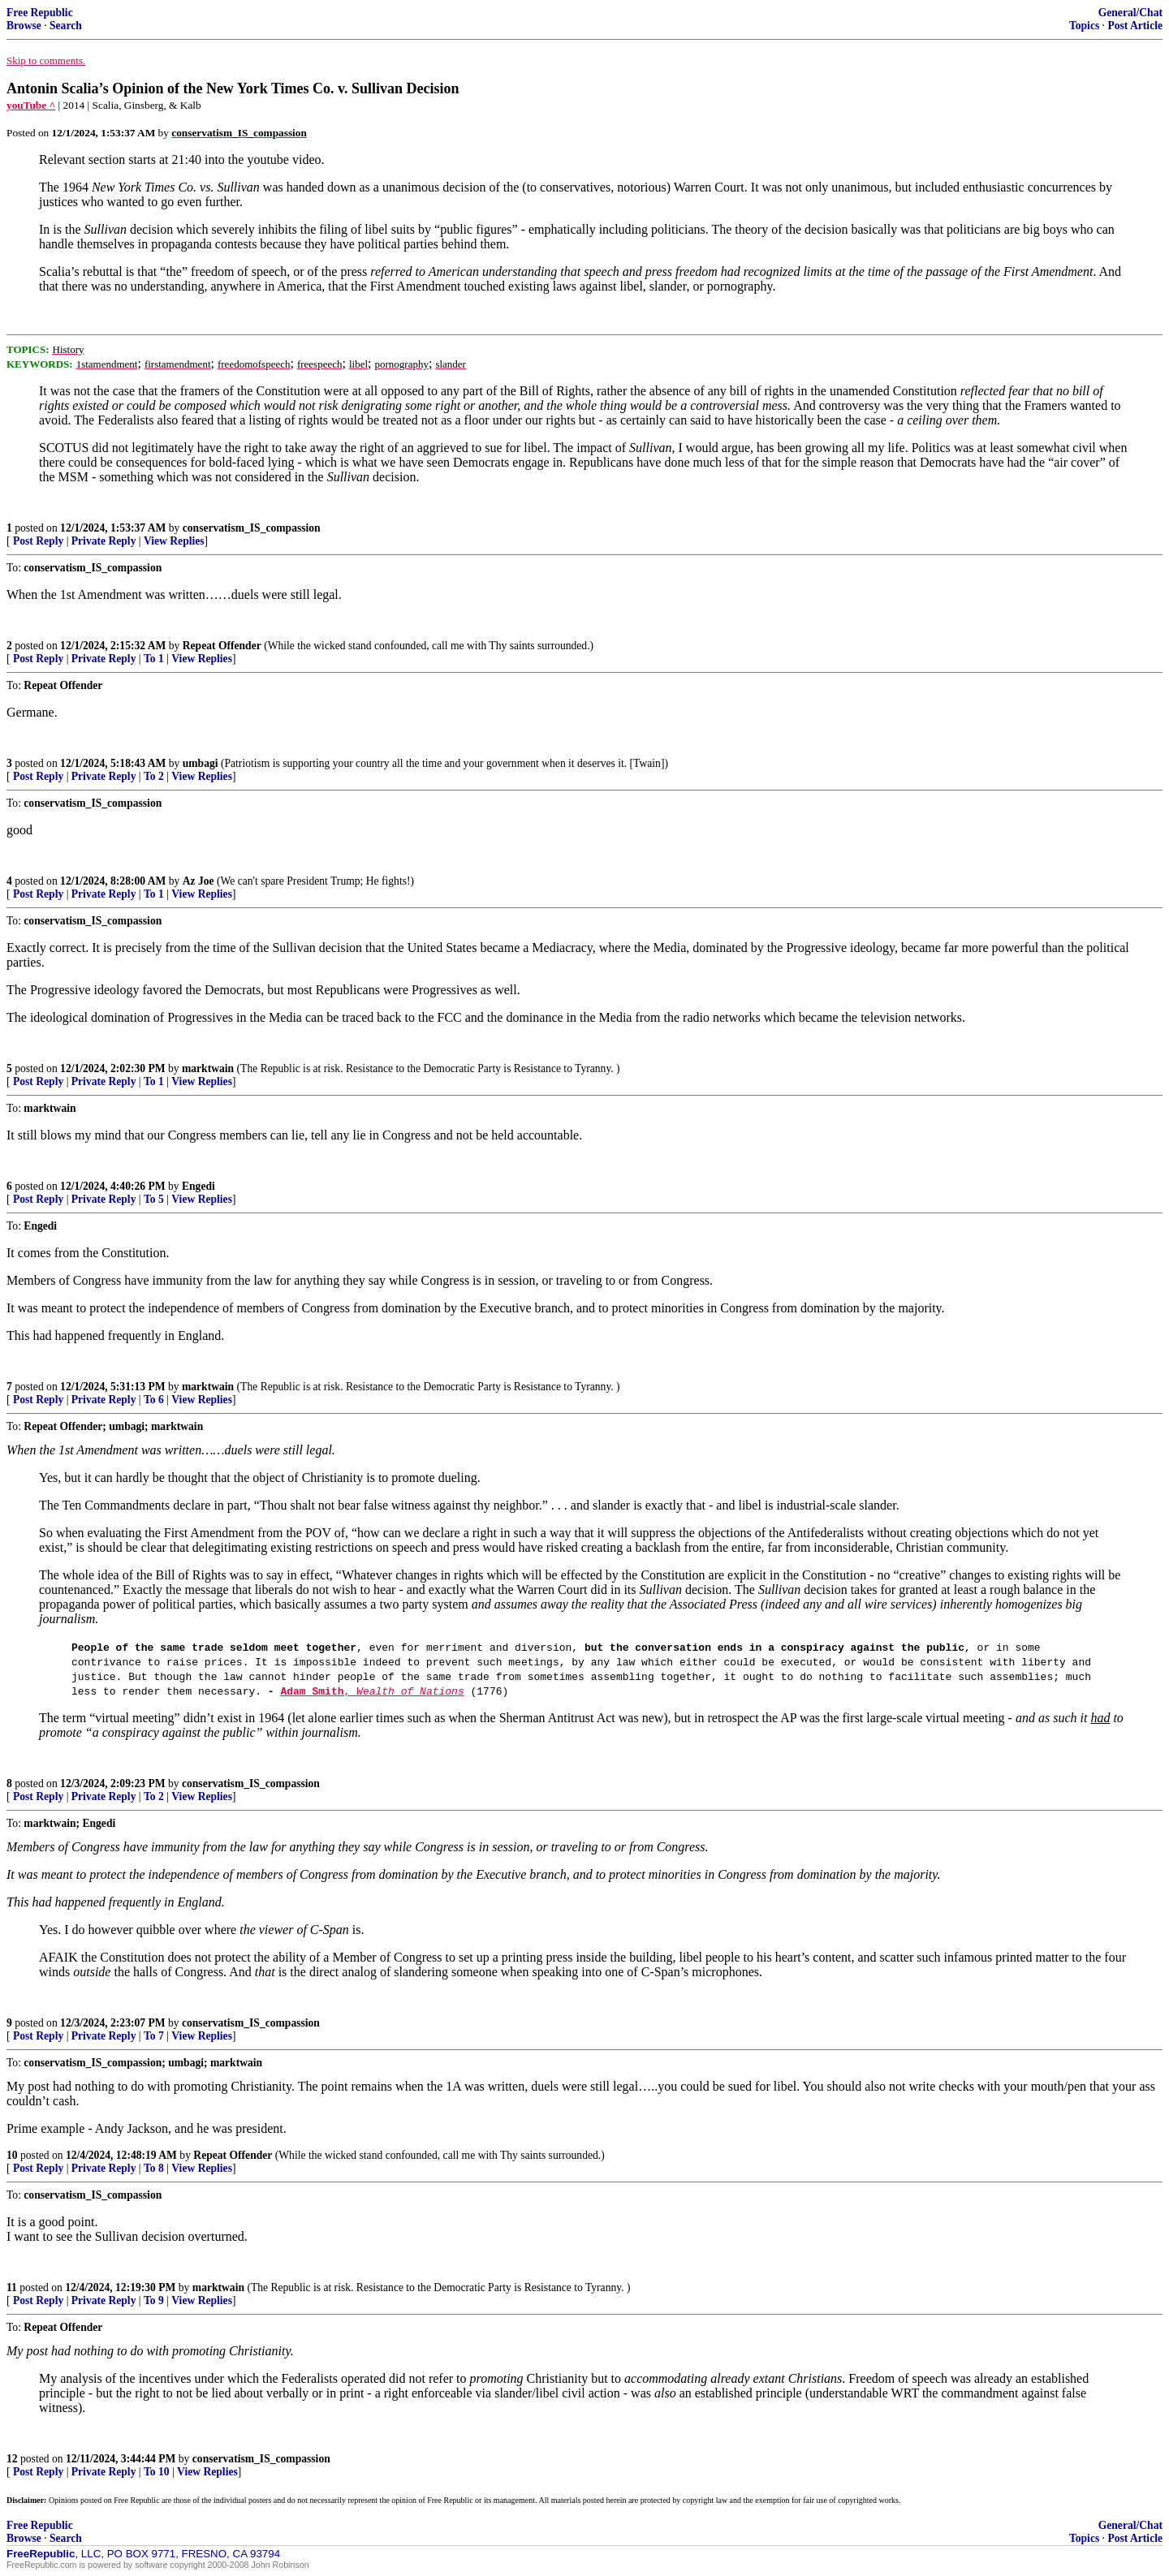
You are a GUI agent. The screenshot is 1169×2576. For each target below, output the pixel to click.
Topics (1084, 25)
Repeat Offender (222, 646)
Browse (23, 25)
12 (12, 2459)
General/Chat (1130, 12)
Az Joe (198, 881)
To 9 (154, 2300)
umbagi (200, 763)
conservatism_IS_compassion (252, 528)
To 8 (154, 2168)
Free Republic (39, 12)
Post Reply (38, 541)
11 (11, 2287)
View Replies (174, 541)
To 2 (154, 776)
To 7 (154, 2036)
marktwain (208, 1068)
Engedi (198, 1186)
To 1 (154, 659)
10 (12, 2155)
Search (66, 25)
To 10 (157, 2472)
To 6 (154, 1400)
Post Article (1135, 25)
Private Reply (103, 541)
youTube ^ (30, 105)
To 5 (154, 1199)
